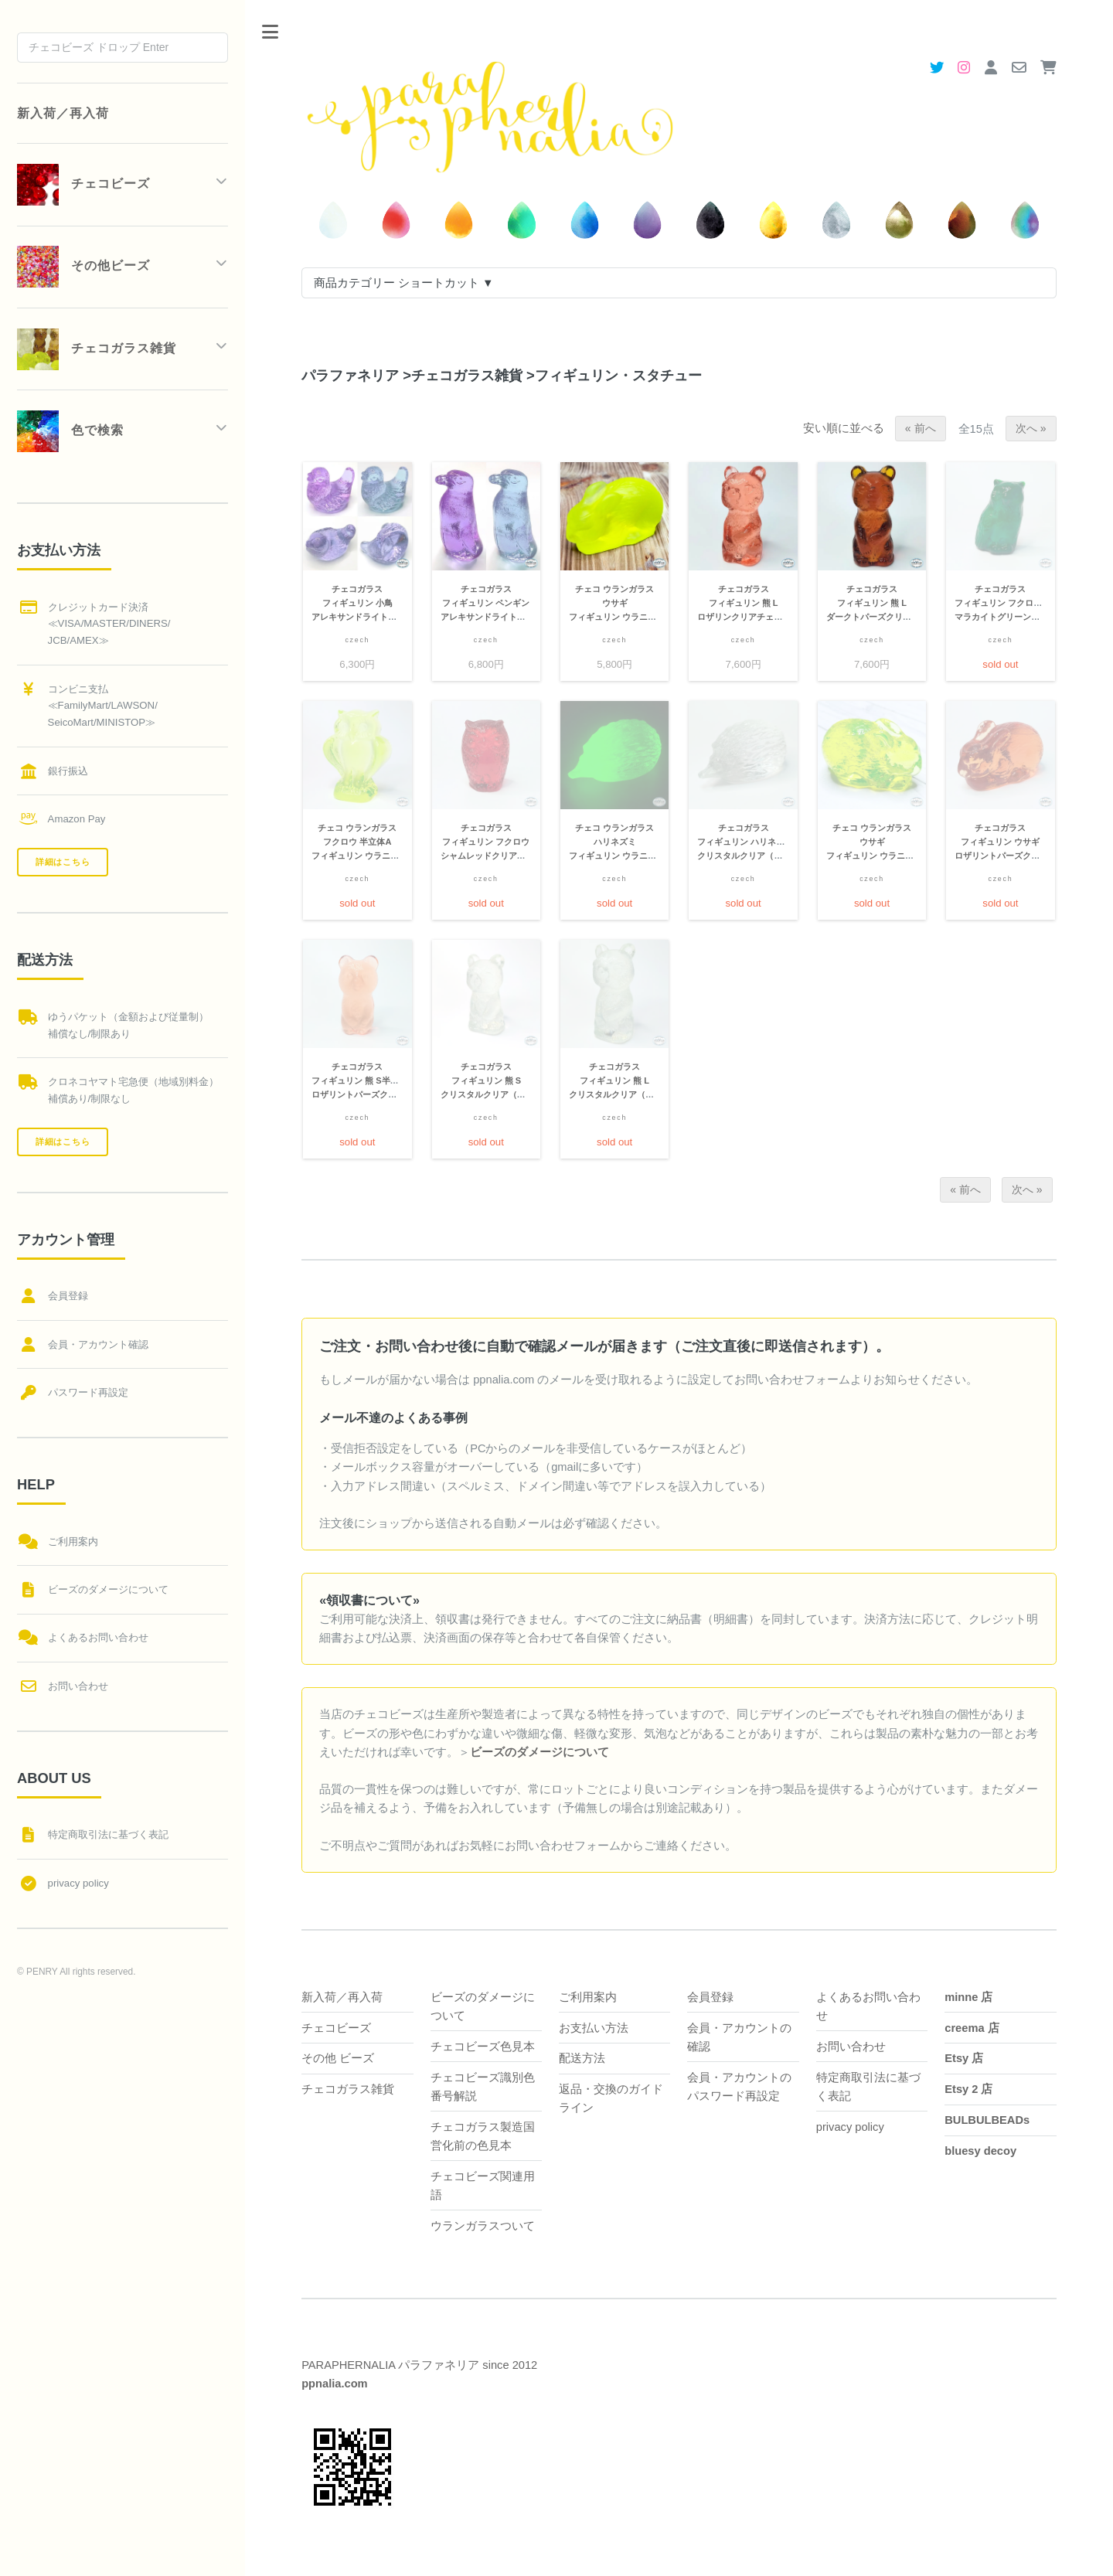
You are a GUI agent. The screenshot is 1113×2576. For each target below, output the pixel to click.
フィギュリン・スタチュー (614, 375)
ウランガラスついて (483, 2226)
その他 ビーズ (337, 2058)
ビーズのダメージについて (108, 1589)
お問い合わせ (851, 2046)
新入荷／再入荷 (342, 1997)
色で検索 (70, 431)
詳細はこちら (63, 861)
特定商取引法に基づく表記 (108, 1834)
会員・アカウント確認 (98, 1344)
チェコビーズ (336, 2028)
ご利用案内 (588, 1997)
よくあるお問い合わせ (98, 1637)
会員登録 (710, 1997)
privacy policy (850, 2127)
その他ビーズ (83, 267)
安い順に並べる (843, 428)
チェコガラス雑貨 (462, 375)
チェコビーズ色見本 (483, 2046)
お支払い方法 (593, 2028)
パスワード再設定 (88, 1392)
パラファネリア (350, 375)
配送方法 (582, 2058)
